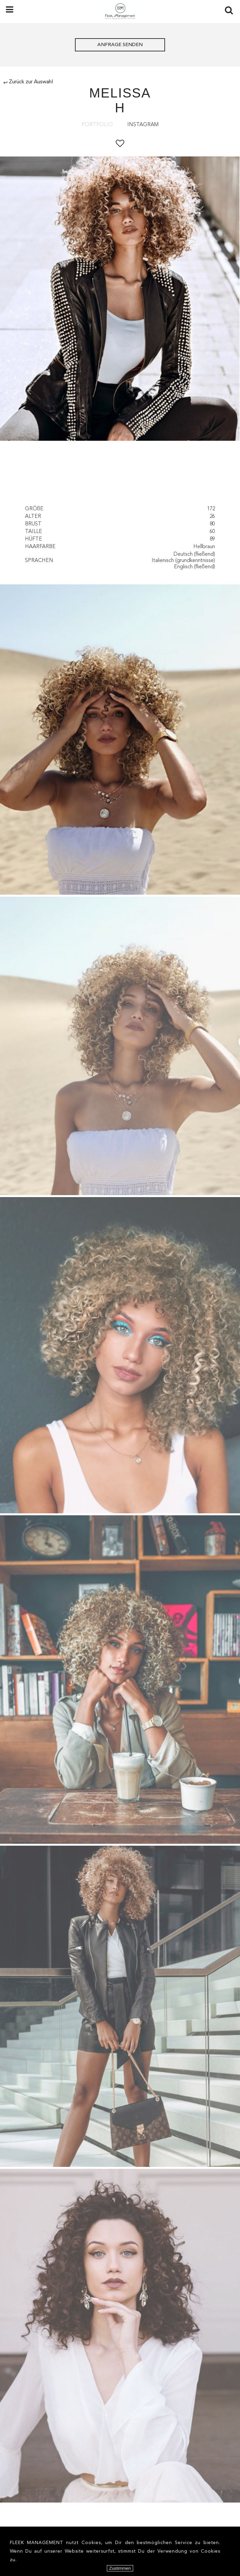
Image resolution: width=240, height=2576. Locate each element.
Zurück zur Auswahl (28, 82)
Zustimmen (120, 2568)
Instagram (142, 124)
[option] (120, 299)
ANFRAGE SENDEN (120, 44)
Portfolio (97, 124)
